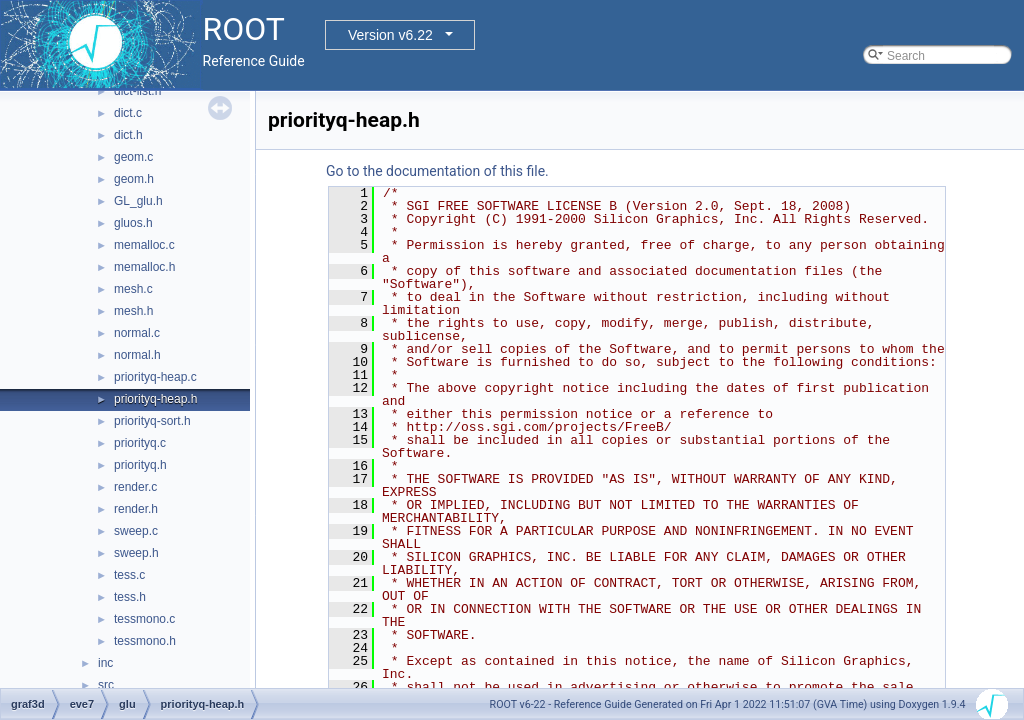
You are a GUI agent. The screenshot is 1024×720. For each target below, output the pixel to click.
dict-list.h (137, 91)
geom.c (133, 157)
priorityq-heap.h (155, 399)
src (106, 685)
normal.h (137, 355)
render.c (135, 487)
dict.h (128, 135)
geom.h (134, 179)
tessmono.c (144, 619)
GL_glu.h (138, 201)
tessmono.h (145, 641)
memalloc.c (144, 245)
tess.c (129, 575)
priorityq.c (140, 443)
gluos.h (133, 223)
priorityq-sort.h (152, 421)
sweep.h (136, 553)
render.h (136, 509)
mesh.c (133, 289)
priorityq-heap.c (155, 377)
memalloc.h (144, 267)
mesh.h (133, 311)
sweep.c (136, 531)
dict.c (128, 113)
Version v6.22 (390, 35)
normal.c (137, 333)
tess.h (130, 597)
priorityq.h (140, 465)
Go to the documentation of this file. (437, 171)
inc (105, 663)
